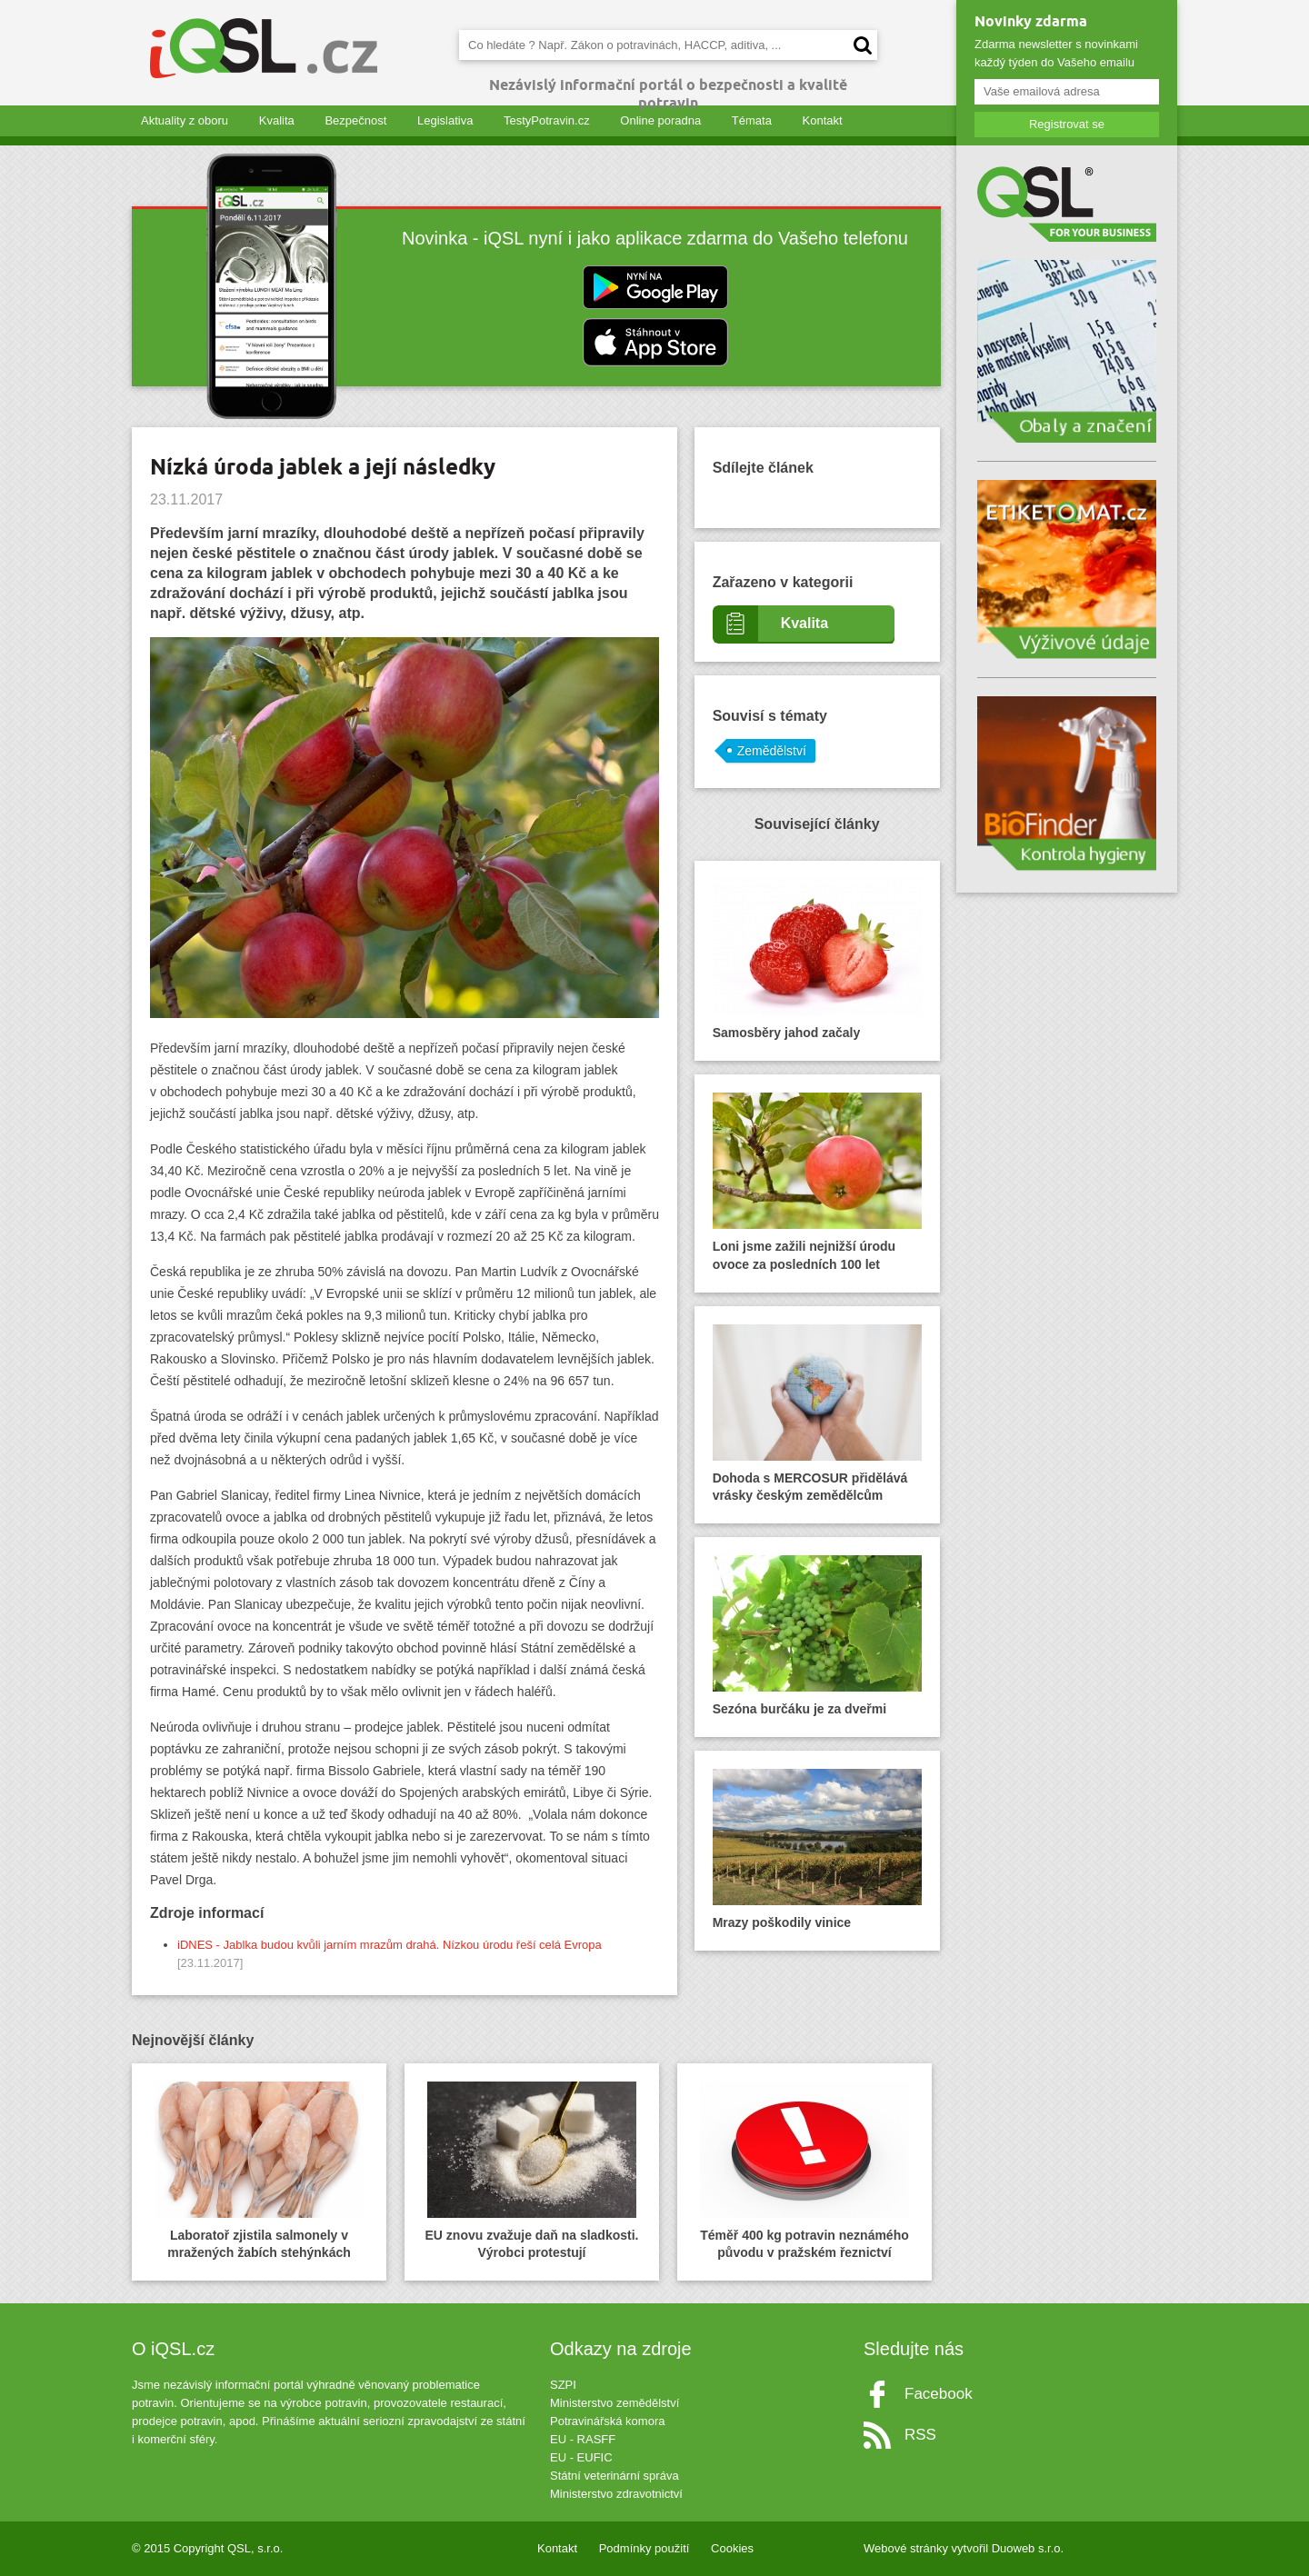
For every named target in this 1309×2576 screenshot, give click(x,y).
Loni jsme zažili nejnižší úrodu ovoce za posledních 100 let (817, 1182)
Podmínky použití (644, 2548)
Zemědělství (771, 751)
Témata (752, 120)
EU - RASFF (582, 2439)
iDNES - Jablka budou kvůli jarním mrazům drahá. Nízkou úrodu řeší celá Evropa (389, 1945)
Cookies (732, 2548)
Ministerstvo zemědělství (614, 2403)
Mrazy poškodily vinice (817, 1849)
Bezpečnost (355, 120)
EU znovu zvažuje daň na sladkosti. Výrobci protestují (532, 2171)
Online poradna (660, 120)
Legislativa (445, 120)
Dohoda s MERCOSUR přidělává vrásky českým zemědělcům (817, 1413)
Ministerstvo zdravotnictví (616, 2494)
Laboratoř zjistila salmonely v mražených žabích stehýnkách (259, 2171)
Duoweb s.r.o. (1028, 2548)
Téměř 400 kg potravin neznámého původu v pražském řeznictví (804, 2171)
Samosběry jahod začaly (817, 959)
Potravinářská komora (607, 2421)
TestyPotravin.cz (547, 120)
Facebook (938, 2393)
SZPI (563, 2384)
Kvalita (277, 120)
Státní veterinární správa (614, 2475)
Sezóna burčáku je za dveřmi (817, 1635)
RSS (920, 2434)
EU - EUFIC (581, 2457)
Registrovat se (1066, 124)
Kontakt (823, 120)
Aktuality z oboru (184, 120)
